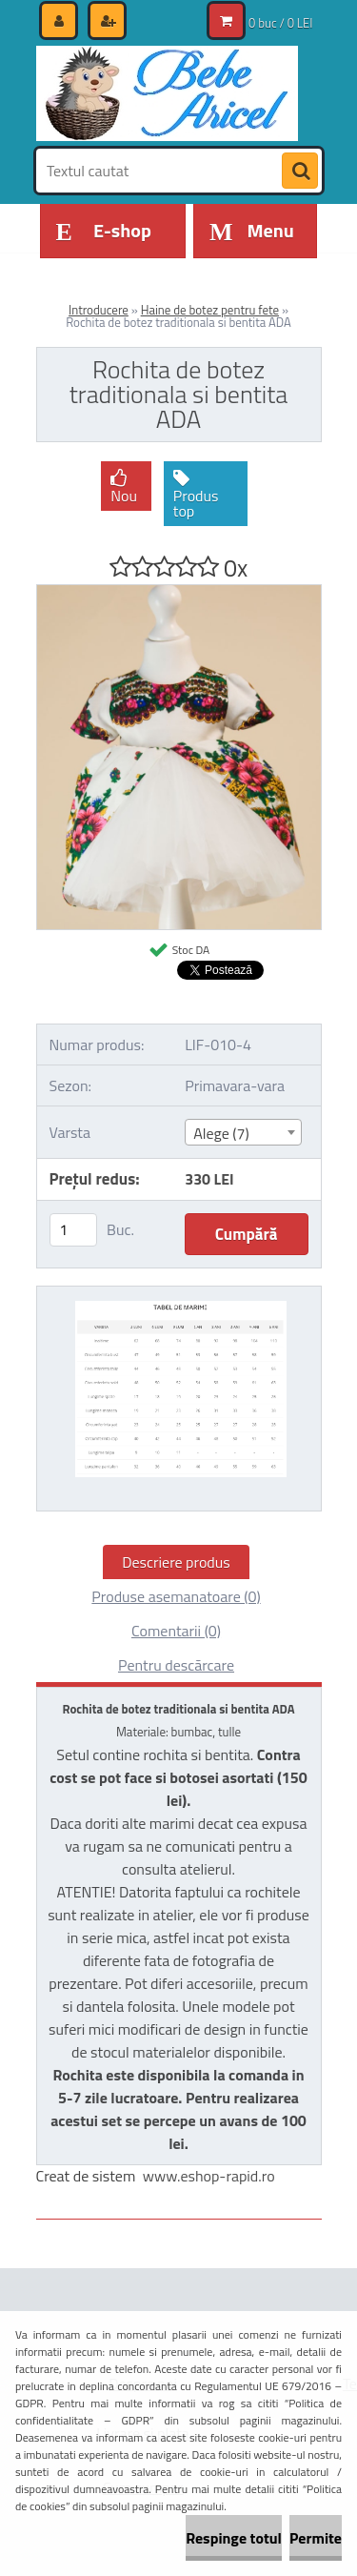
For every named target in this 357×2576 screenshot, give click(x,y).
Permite (315, 2537)
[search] (300, 171)
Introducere (99, 309)
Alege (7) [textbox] (221, 1133)
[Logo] (167, 93)
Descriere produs (176, 1562)
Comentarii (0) (176, 1630)
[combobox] (243, 1132)
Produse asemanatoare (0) (175, 1596)
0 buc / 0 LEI (280, 22)
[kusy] (73, 1230)
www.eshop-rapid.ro (209, 2175)
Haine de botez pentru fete (210, 309)
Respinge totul (234, 2537)
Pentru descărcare (176, 1664)
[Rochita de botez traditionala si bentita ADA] (179, 592)
